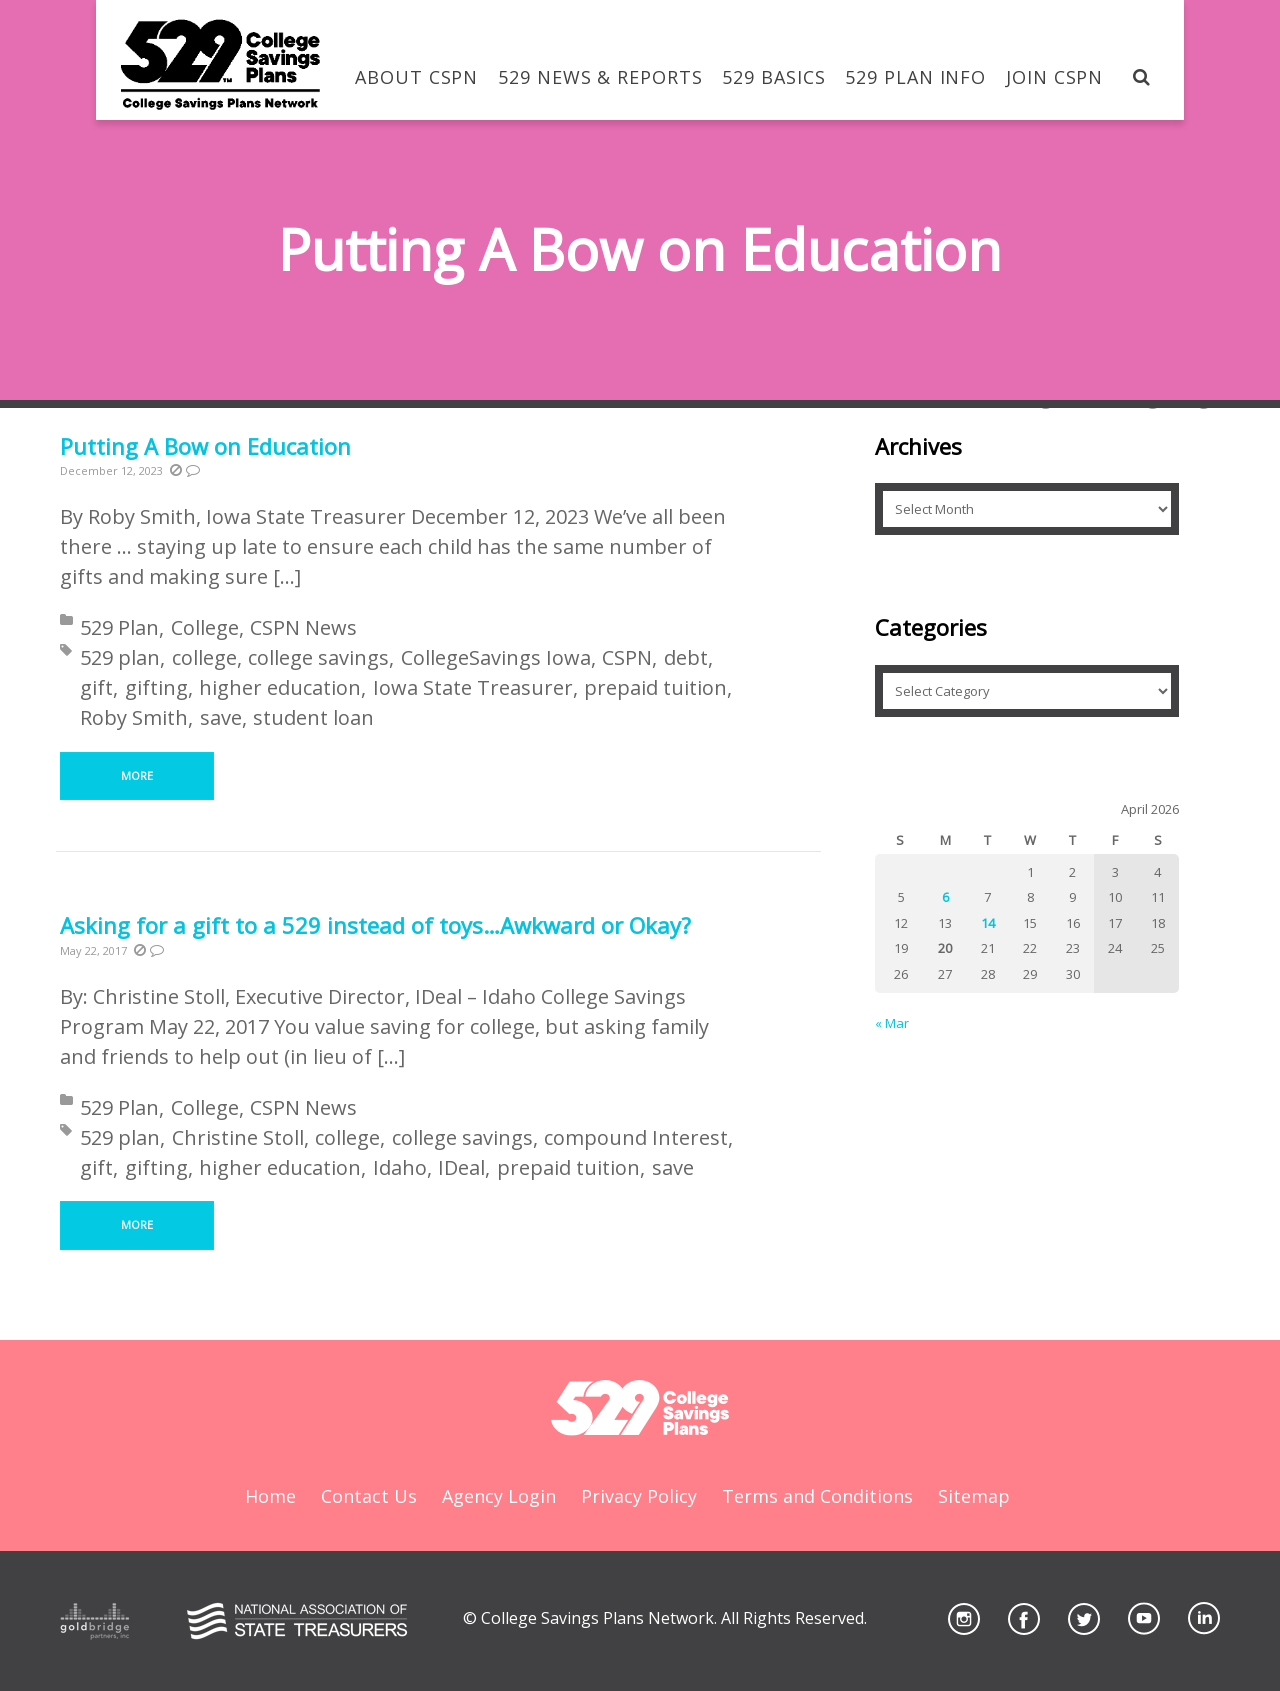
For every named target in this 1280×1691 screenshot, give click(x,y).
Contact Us (369, 1496)
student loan (313, 717)
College (205, 627)
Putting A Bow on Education (205, 446)
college (204, 657)
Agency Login (499, 1496)
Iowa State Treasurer (473, 687)
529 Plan (119, 627)
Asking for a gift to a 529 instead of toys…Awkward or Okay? (375, 925)
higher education (280, 687)
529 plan (120, 657)
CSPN (627, 657)
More (137, 775)
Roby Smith (134, 717)
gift (96, 687)
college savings (318, 657)
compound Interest (636, 1137)
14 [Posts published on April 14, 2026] (988, 923)
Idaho (400, 1167)
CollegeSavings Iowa (496, 657)
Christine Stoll (238, 1137)
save (221, 717)
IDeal (461, 1167)
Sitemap (974, 1496)
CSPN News (303, 627)
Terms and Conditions (817, 1496)
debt (686, 657)
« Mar (892, 1023)
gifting (156, 687)
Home (270, 1496)
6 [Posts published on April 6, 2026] (945, 897)
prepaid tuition (655, 687)
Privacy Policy (639, 1496)
